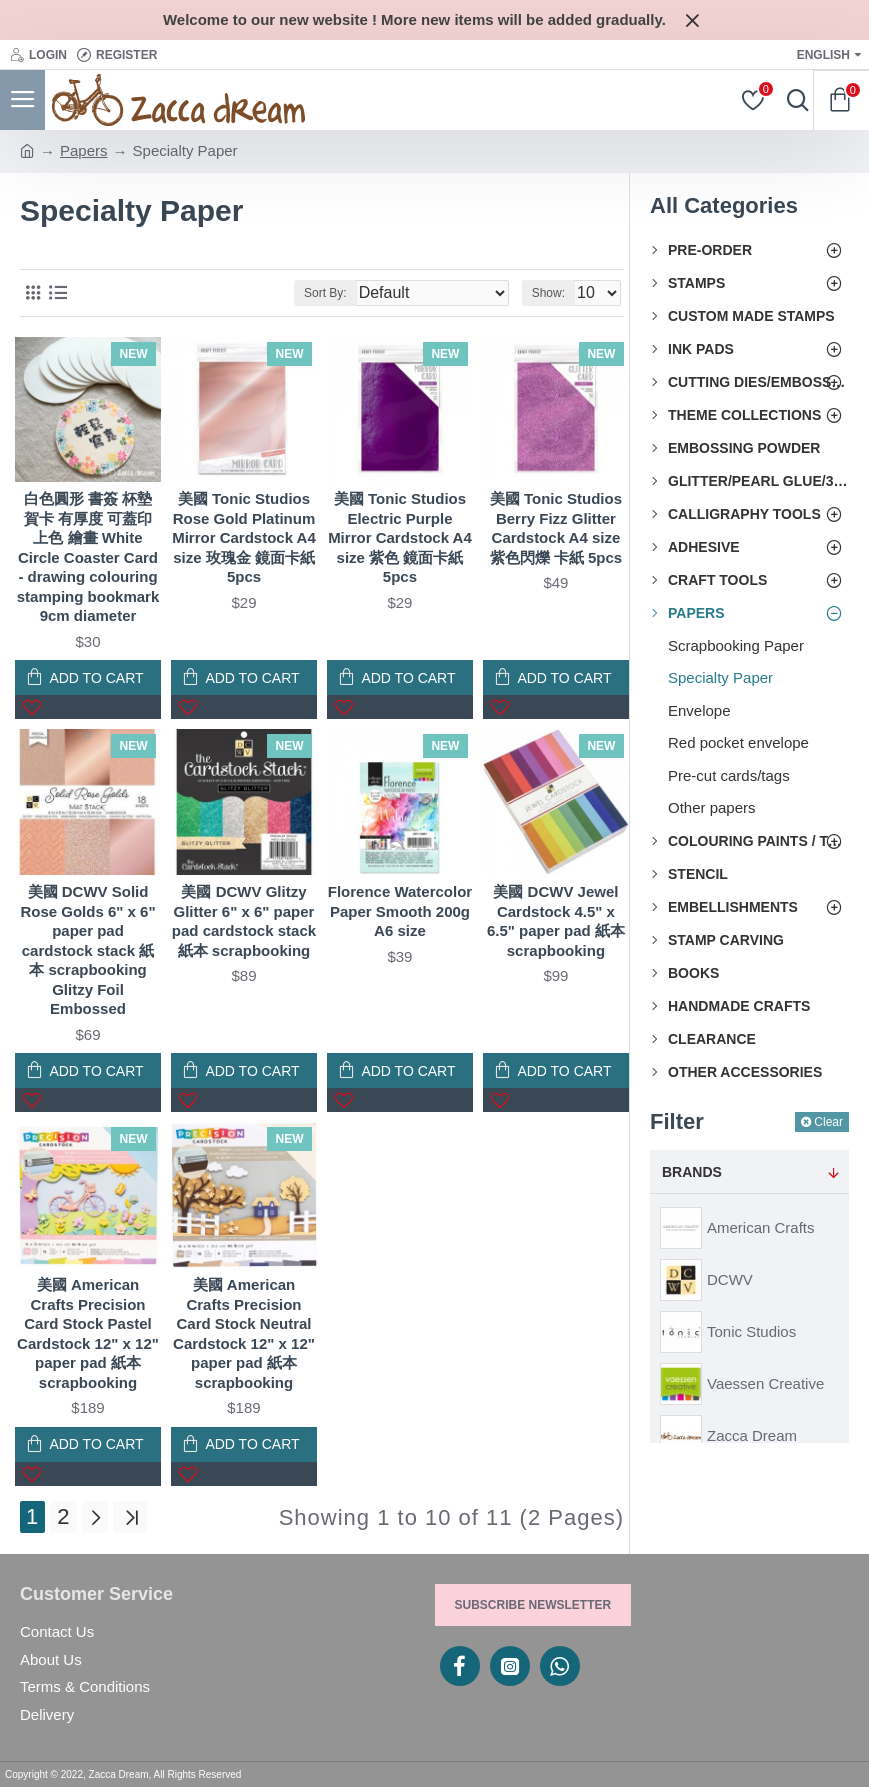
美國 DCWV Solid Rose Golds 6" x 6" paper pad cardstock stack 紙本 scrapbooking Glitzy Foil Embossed (87, 950)
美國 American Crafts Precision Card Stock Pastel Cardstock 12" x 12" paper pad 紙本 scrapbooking (88, 1333)
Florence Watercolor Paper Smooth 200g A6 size (400, 911)
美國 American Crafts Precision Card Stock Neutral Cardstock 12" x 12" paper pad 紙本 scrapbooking (244, 1333)
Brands (692, 1172)
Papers (84, 150)
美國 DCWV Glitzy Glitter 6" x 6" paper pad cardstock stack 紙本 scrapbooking (244, 921)
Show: (548, 293)
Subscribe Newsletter (533, 1605)
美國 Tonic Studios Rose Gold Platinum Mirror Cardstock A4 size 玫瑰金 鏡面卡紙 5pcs (244, 537)
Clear (828, 1122)
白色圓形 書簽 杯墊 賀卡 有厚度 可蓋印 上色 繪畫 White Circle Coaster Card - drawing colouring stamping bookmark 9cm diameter (88, 557)
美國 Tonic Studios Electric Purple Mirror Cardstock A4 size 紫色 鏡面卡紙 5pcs (400, 537)
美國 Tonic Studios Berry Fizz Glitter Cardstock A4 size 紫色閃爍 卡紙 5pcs (556, 528)
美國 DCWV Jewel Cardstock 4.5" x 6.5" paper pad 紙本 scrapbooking (556, 921)
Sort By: (325, 293)
